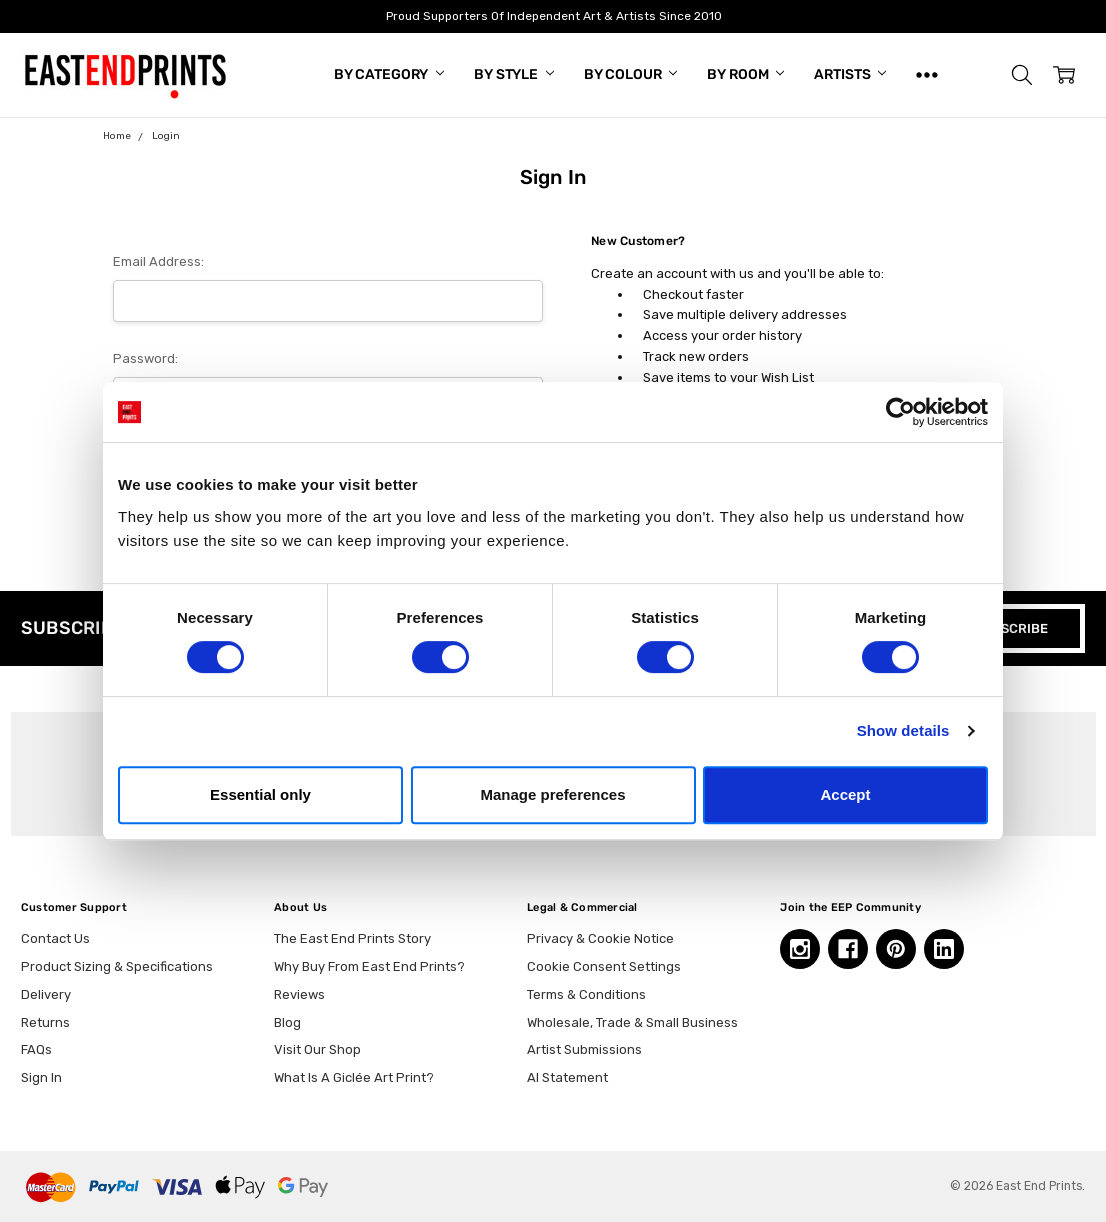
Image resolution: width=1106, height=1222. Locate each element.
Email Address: (158, 261)
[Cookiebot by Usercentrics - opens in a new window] (900, 412)
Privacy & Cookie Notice (600, 938)
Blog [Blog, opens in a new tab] (287, 1022)
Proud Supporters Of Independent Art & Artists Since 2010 (553, 16)
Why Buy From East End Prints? (369, 966)
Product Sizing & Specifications (117, 966)
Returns (45, 1022)
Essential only (260, 794)
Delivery (46, 994)
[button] (1022, 75)
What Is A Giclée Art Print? (354, 1077)
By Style (514, 74)
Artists (850, 74)
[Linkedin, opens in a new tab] (944, 949)
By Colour (631, 74)
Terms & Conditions (586, 994)
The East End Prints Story (352, 938)
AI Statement (567, 1077)
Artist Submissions (584, 1049)
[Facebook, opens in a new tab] (848, 949)
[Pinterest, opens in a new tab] (896, 949)
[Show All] (927, 75)
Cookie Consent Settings (604, 966)
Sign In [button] (41, 1077)
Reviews (299, 994)
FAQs (36, 1049)
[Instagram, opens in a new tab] (800, 949)
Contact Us (55, 938)
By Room (745, 74)
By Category (389, 74)
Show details (903, 730)
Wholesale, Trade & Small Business (632, 1022)
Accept (845, 794)
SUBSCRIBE (1011, 628)
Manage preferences (552, 794)
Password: (145, 358)
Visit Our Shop (317, 1049)
